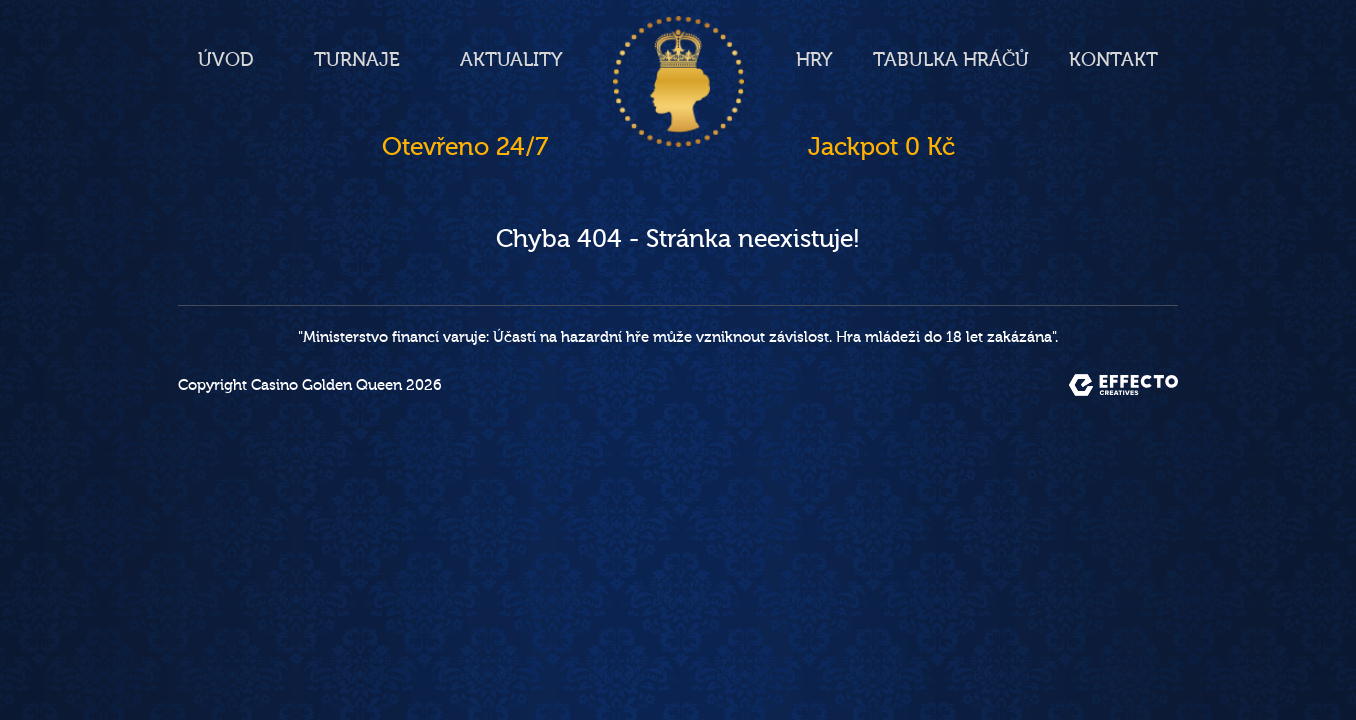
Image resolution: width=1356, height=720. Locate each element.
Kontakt (1113, 60)
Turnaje (357, 60)
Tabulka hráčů (951, 60)
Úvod (226, 60)
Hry (814, 60)
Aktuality (511, 60)
